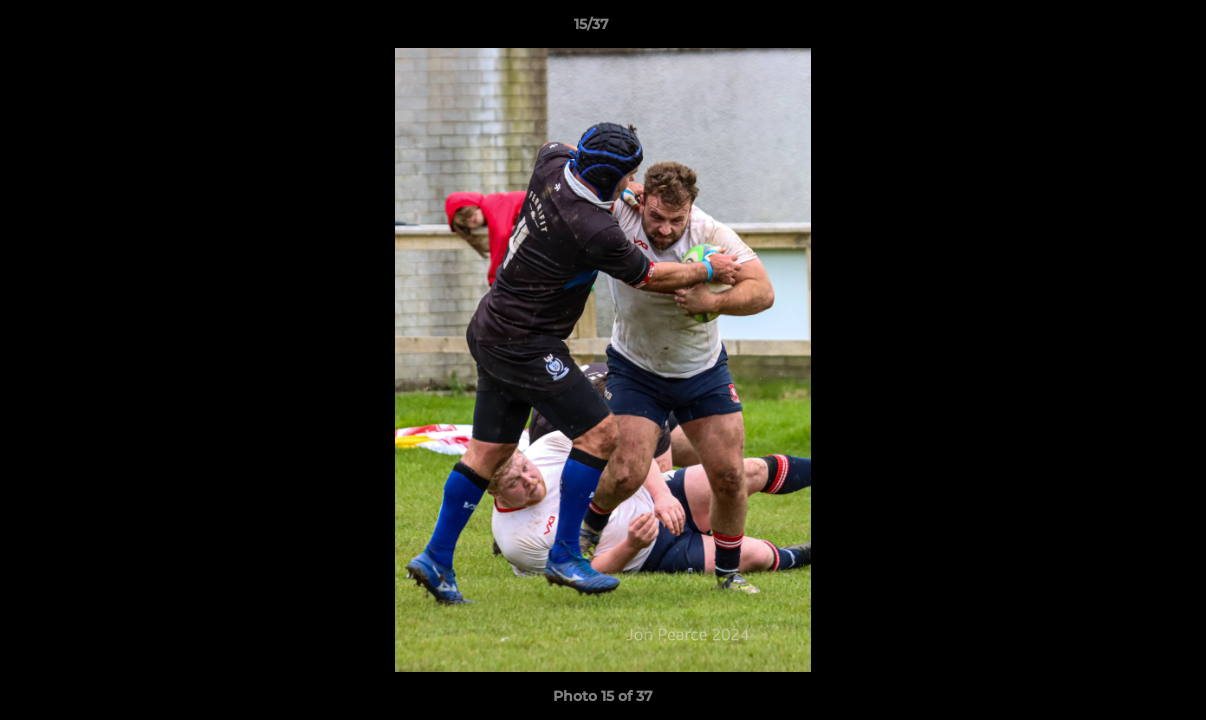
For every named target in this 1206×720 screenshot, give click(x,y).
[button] (1122, 29)
